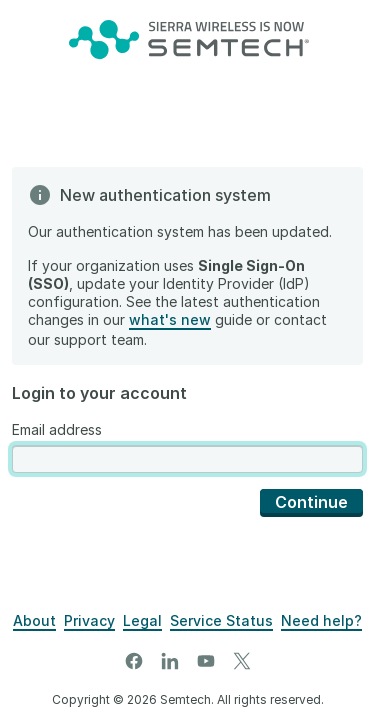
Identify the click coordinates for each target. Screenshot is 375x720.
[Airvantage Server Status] (221, 621)
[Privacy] (89, 621)
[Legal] (142, 621)
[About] (34, 621)
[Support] (321, 621)
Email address (57, 429)
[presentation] (187, 459)
